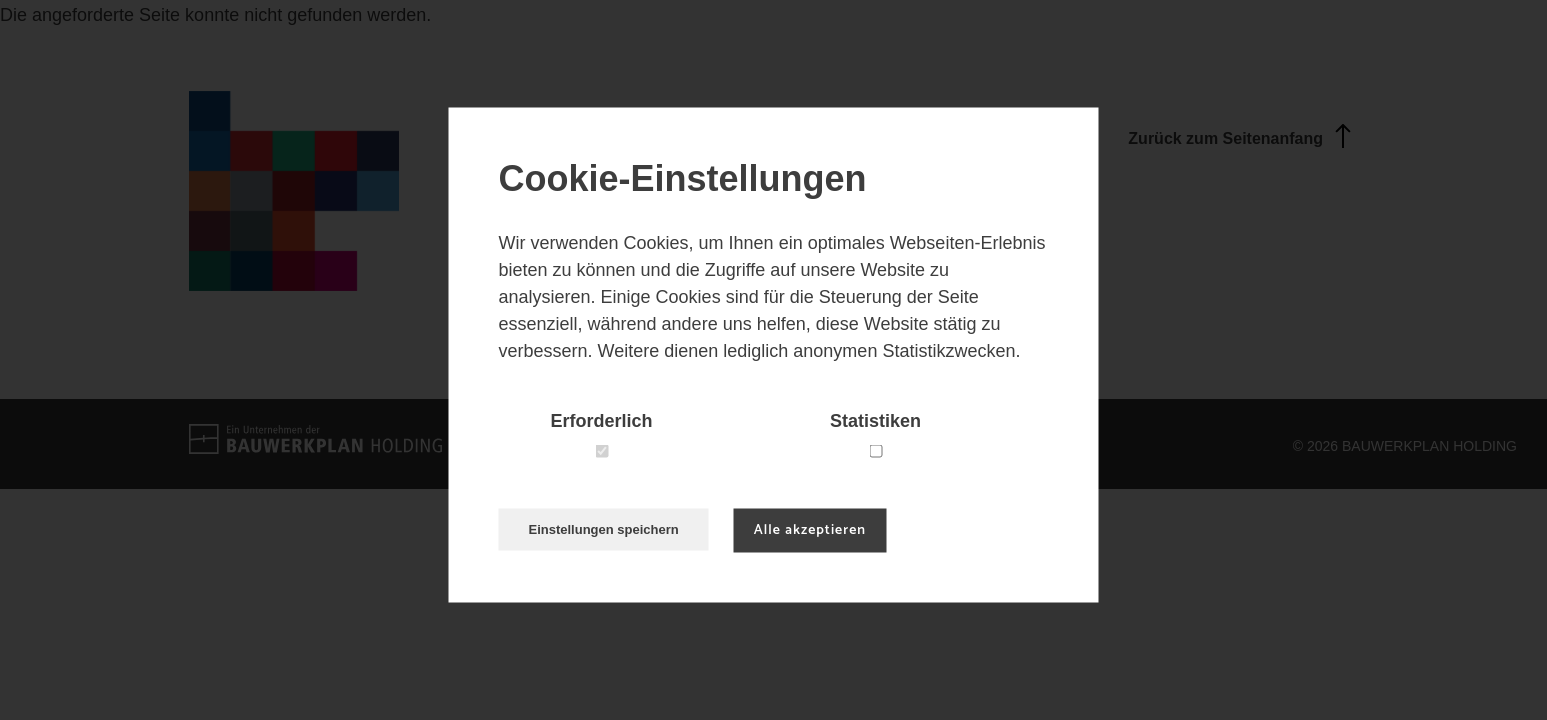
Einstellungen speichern (604, 529)
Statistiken (875, 421)
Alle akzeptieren (810, 530)
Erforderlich (601, 421)
